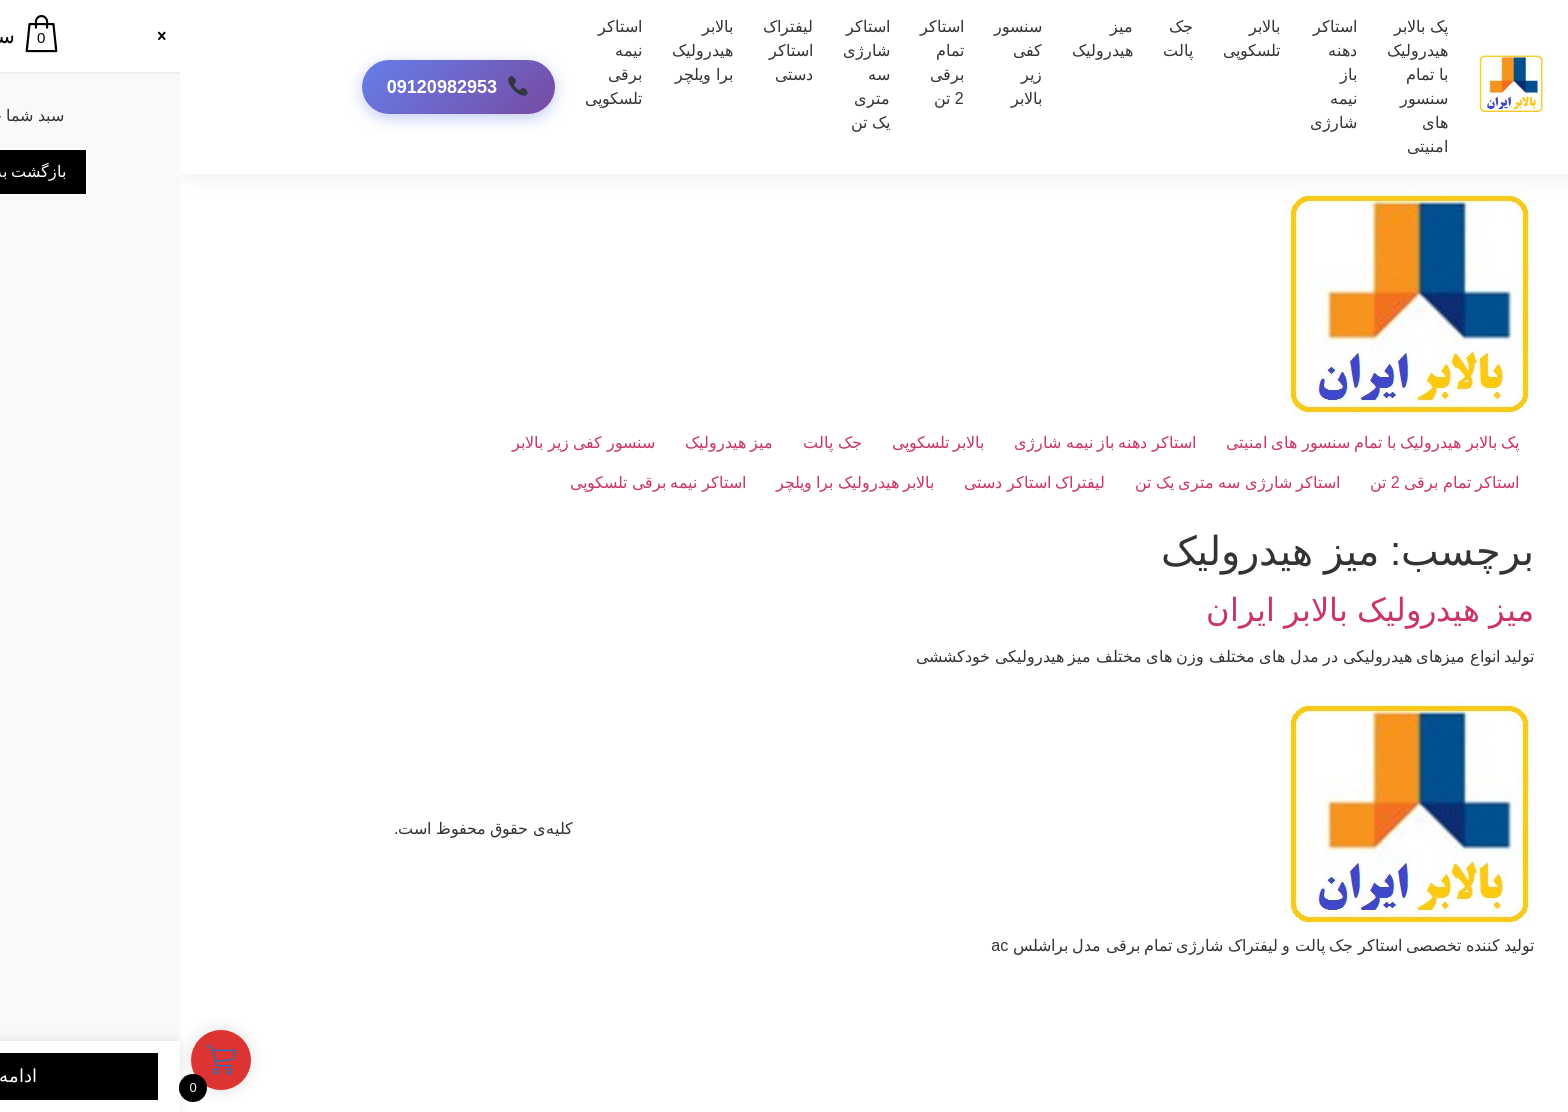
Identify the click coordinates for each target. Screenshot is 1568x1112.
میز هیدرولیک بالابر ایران (1190, 610)
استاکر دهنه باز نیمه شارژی (925, 442)
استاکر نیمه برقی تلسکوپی (433, 62)
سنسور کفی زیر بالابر (838, 62)
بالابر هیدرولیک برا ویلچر (522, 50)
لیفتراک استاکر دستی (608, 50)
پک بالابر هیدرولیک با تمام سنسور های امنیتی (1237, 86)
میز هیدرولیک (922, 38)
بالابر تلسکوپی (1071, 38)
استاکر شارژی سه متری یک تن (1057, 482)
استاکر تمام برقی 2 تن (762, 62)
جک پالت (998, 38)
